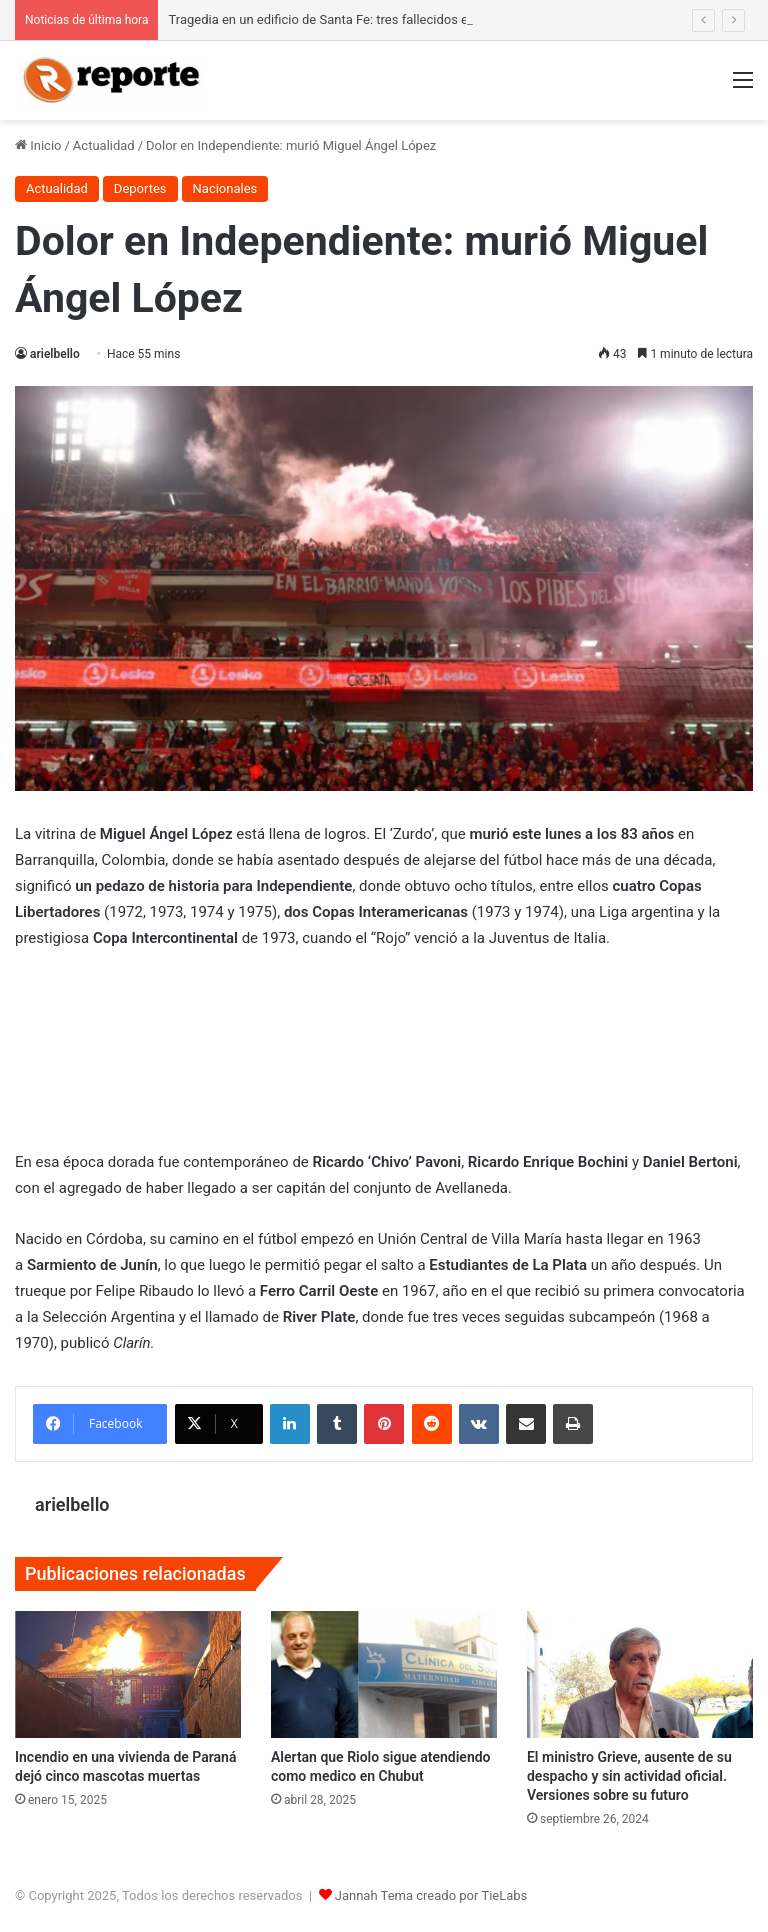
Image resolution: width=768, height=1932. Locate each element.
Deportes (140, 188)
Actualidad (104, 145)
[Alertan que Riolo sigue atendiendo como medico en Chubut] (384, 1674)
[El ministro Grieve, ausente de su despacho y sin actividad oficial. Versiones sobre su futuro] (640, 1674)
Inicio (38, 145)
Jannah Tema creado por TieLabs (431, 1895)
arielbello (55, 354)
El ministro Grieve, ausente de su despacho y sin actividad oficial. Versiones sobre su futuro (629, 1776)
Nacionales (225, 188)
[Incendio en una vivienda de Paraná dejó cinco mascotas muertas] (128, 1674)
